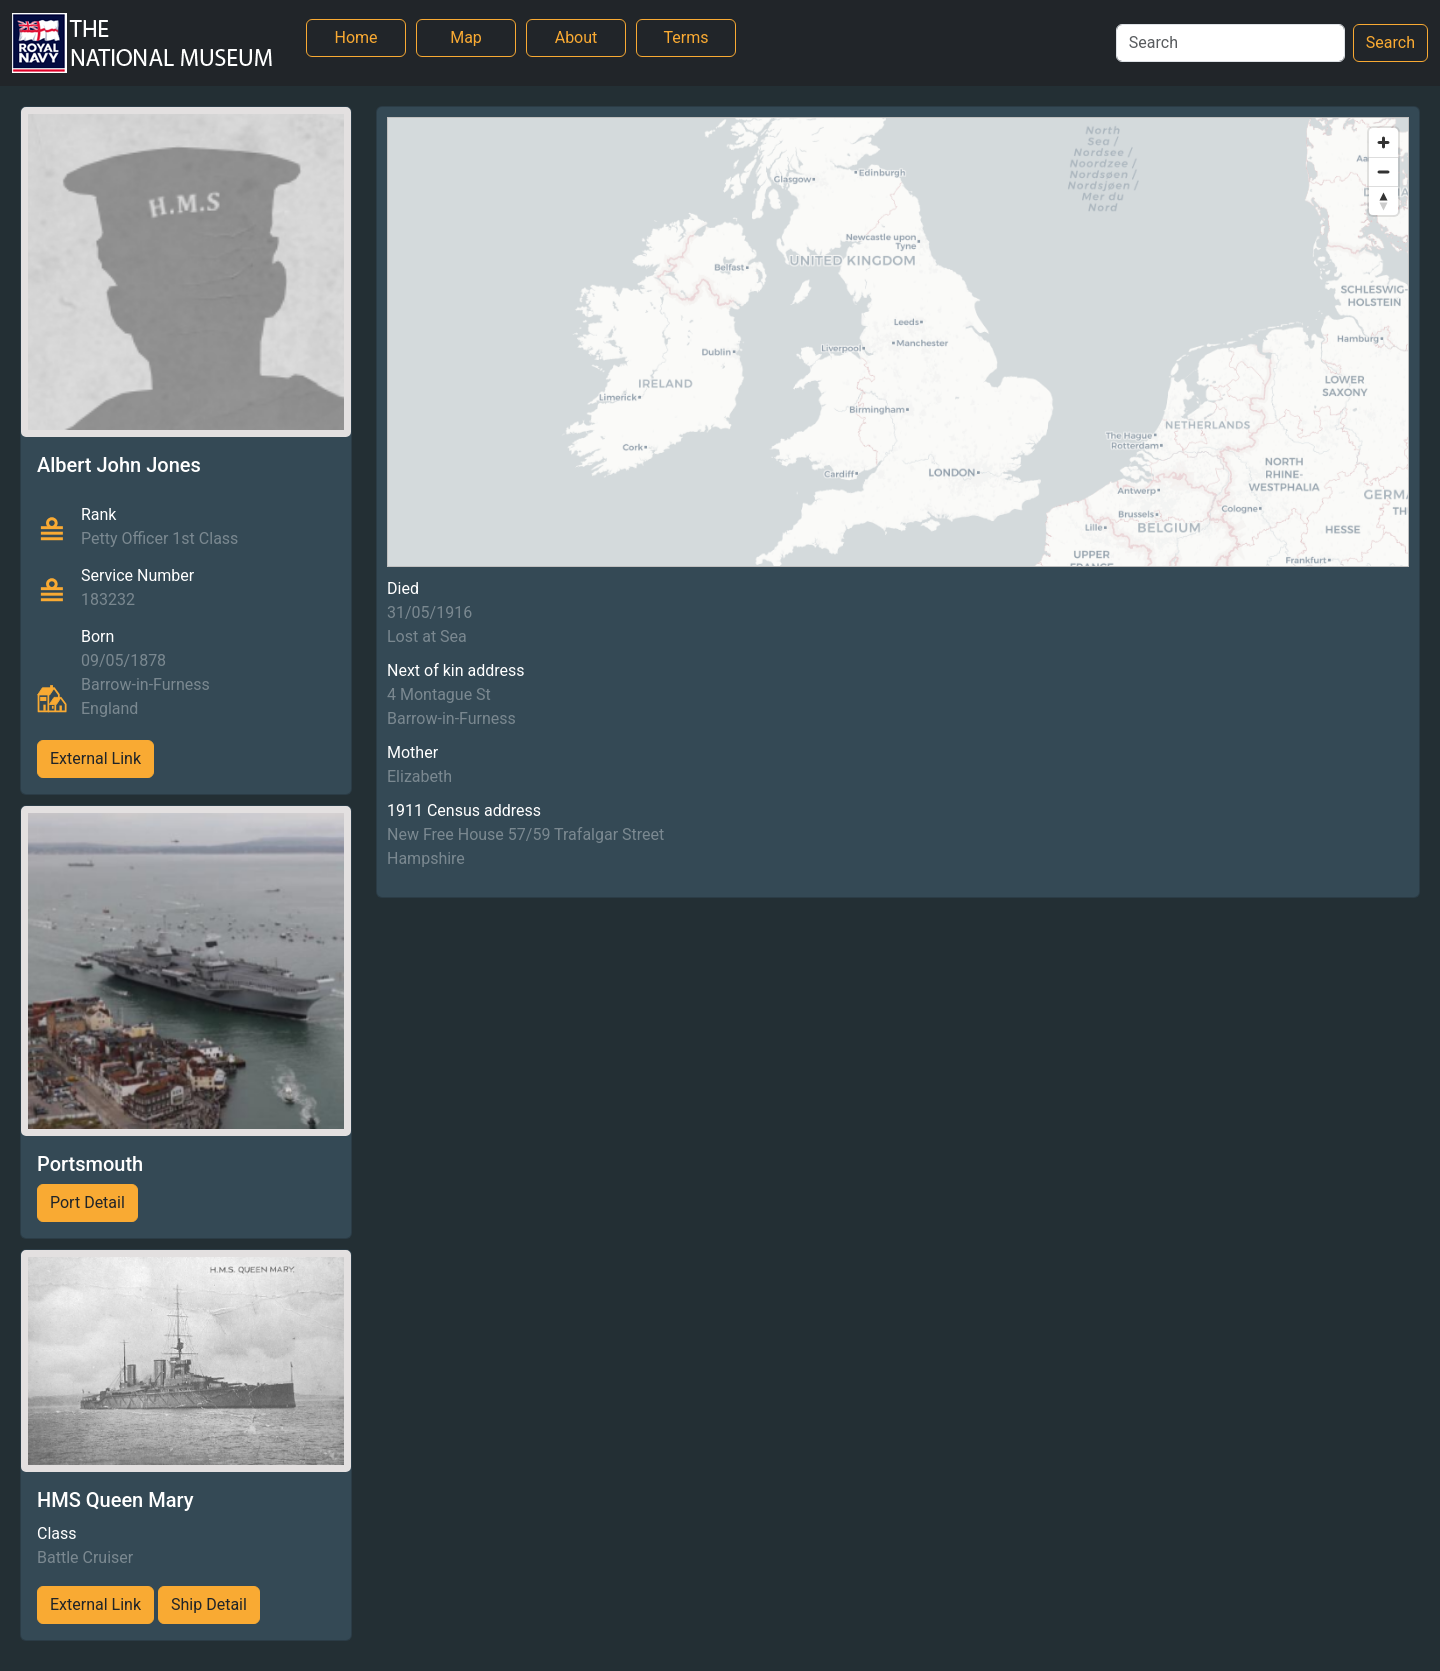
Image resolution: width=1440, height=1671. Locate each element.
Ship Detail (209, 1604)
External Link (95, 758)
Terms (686, 37)
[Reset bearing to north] (1383, 200)
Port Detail (87, 1202)
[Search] (1230, 43)
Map (466, 37)
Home (355, 37)
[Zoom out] (1383, 171)
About (576, 37)
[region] (898, 342)
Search (1390, 42)
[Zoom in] (1383, 142)
